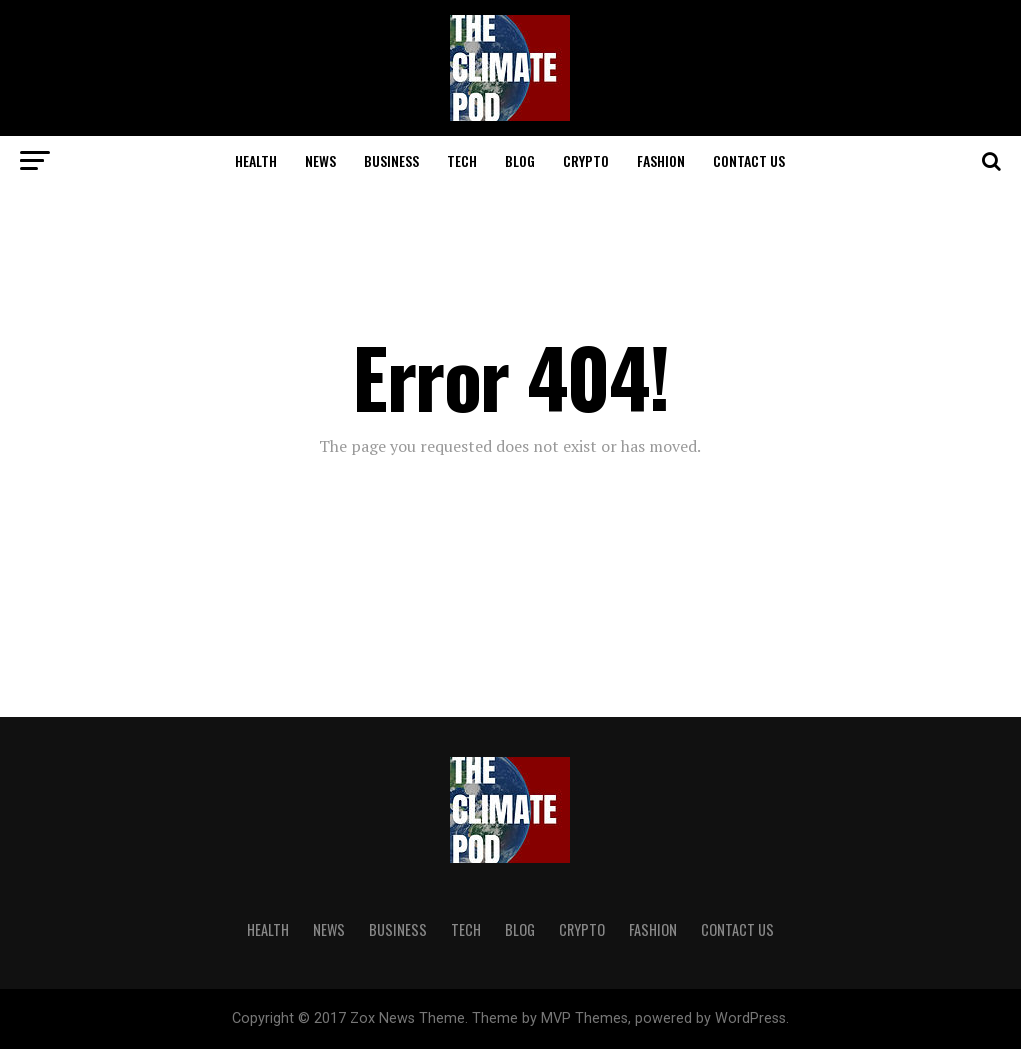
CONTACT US (749, 160)
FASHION (661, 160)
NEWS (320, 160)
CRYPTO (586, 160)
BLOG (520, 160)
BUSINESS (391, 160)
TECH (462, 160)
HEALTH (256, 160)
